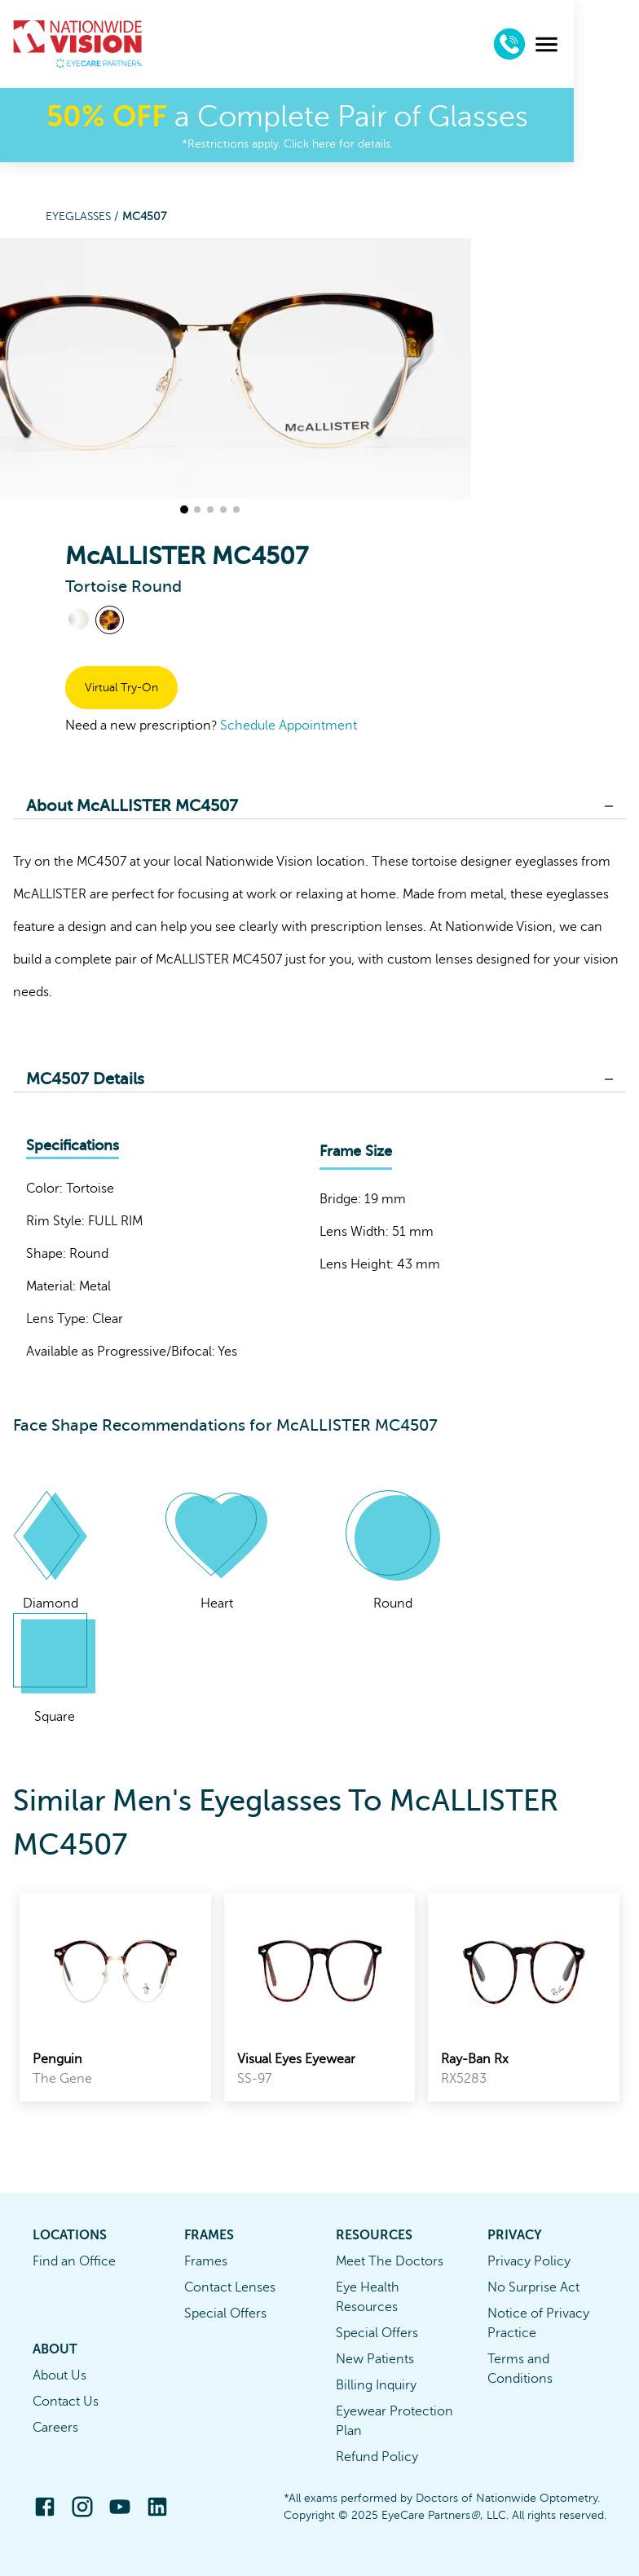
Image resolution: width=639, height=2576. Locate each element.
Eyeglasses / (84, 216)
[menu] (611, 44)
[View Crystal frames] (78, 619)
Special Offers (225, 2313)
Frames (205, 2261)
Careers (55, 2427)
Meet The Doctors (389, 2261)
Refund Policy (377, 2457)
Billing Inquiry (376, 2385)
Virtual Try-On (121, 687)
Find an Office (74, 2261)
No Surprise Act (533, 2287)
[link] (115, 1997)
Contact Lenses (229, 2287)
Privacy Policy (529, 2261)
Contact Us (66, 2401)
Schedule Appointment (288, 725)
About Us (59, 2375)
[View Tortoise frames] (109, 620)
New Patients (375, 2359)
